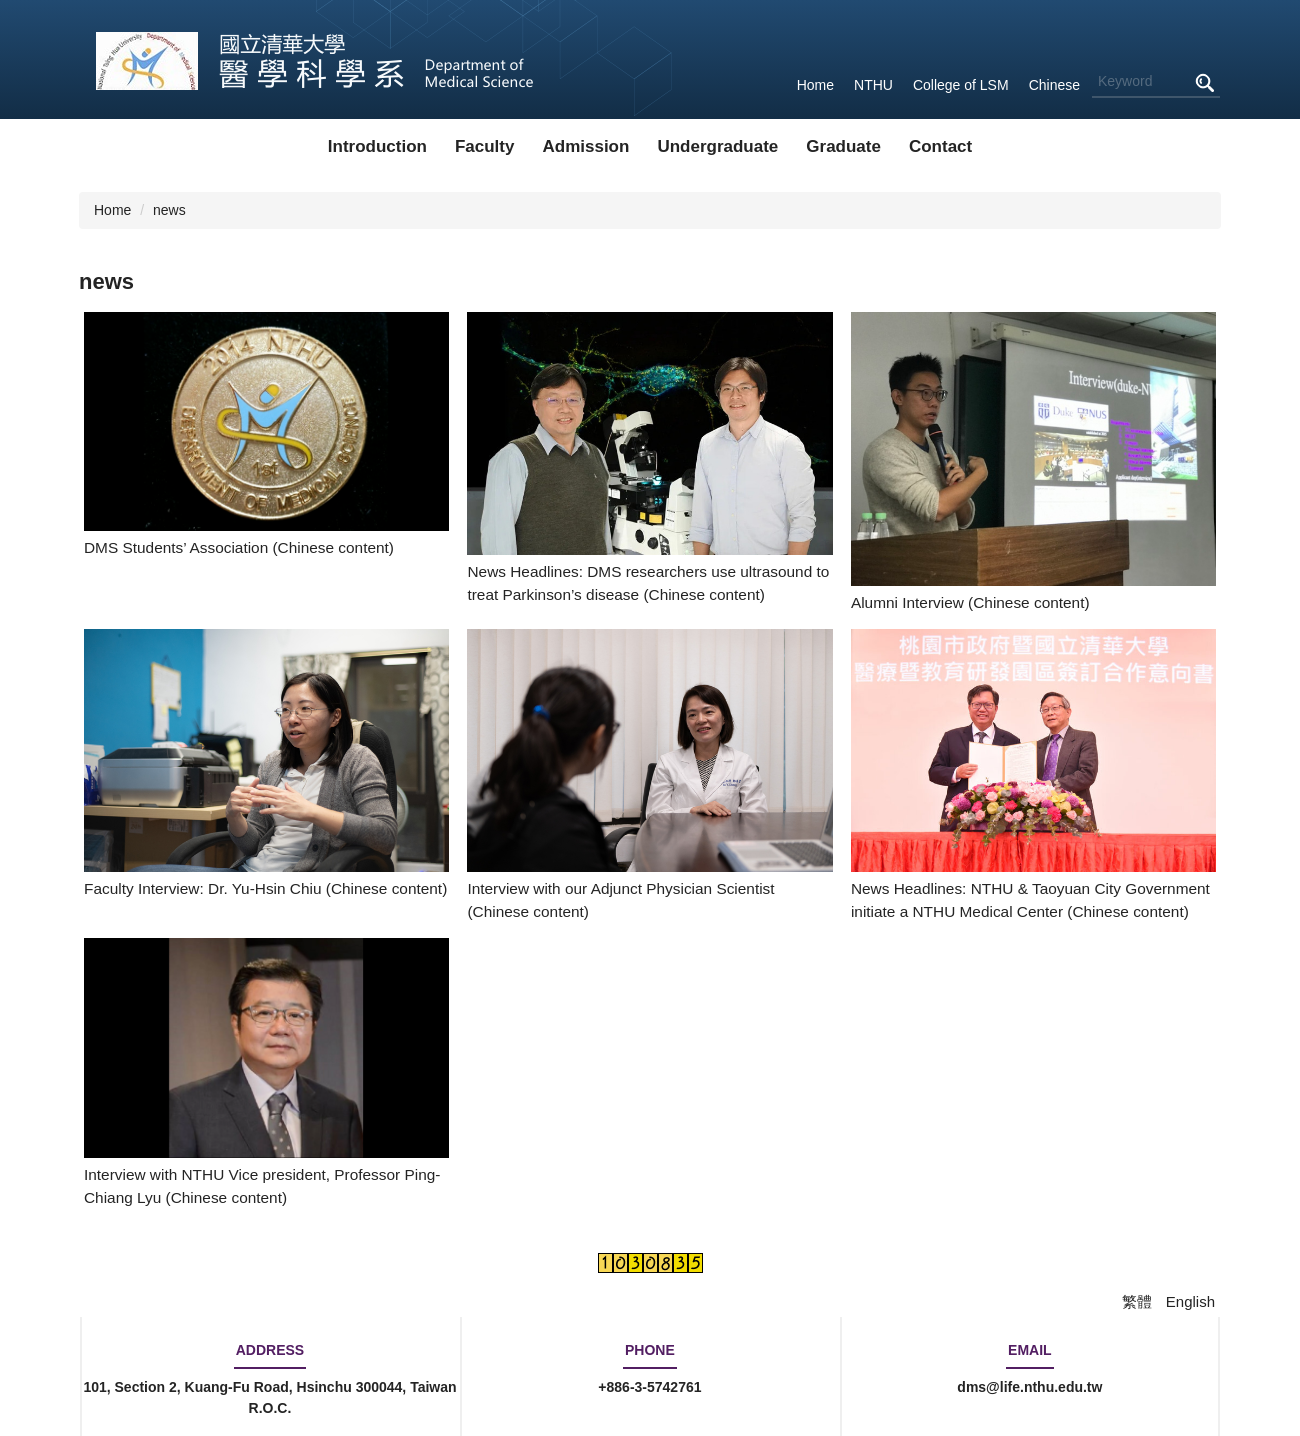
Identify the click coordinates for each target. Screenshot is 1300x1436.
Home (815, 85)
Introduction (377, 146)
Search (1204, 82)
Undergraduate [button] (717, 146)
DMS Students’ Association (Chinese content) (239, 547)
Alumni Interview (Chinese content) (970, 602)
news (169, 210)
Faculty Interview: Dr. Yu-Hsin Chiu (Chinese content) (265, 888)
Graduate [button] (843, 146)
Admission (585, 146)
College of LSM (961, 85)
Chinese (1054, 85)
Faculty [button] (485, 146)
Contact (940, 146)
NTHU (873, 85)
